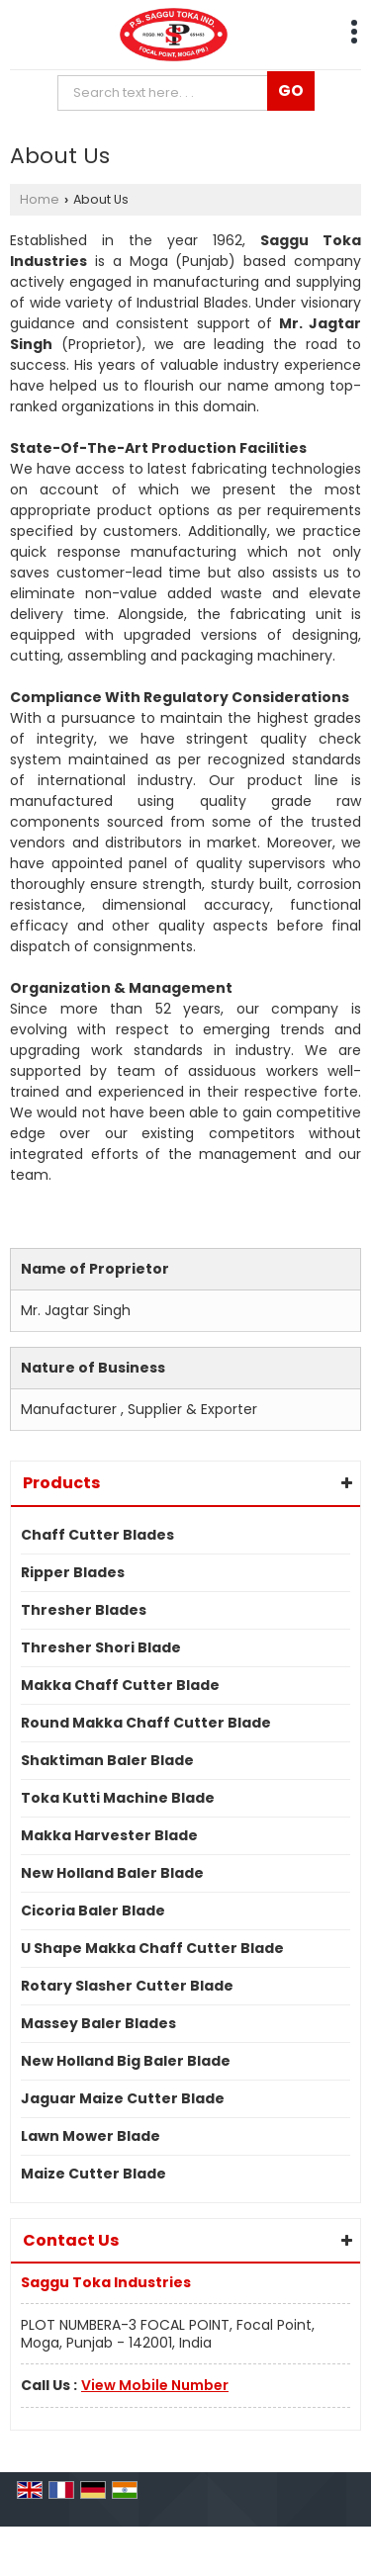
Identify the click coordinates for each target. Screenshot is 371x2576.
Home (39, 199)
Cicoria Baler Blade (93, 1910)
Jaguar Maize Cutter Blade (123, 2098)
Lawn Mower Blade (90, 2136)
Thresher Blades (83, 1610)
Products (61, 1482)
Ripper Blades (73, 1572)
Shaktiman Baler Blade (107, 1760)
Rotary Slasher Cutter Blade (127, 1986)
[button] (155, 2385)
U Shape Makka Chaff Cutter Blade (152, 1948)
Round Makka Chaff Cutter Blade (146, 1722)
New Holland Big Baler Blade (126, 2061)
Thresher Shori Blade (101, 1647)
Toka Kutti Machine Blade (118, 1798)
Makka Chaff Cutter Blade (120, 1685)
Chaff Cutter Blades (97, 1535)
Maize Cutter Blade (93, 2173)
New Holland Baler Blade (112, 1873)
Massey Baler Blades (98, 2023)
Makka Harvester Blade (109, 1835)
